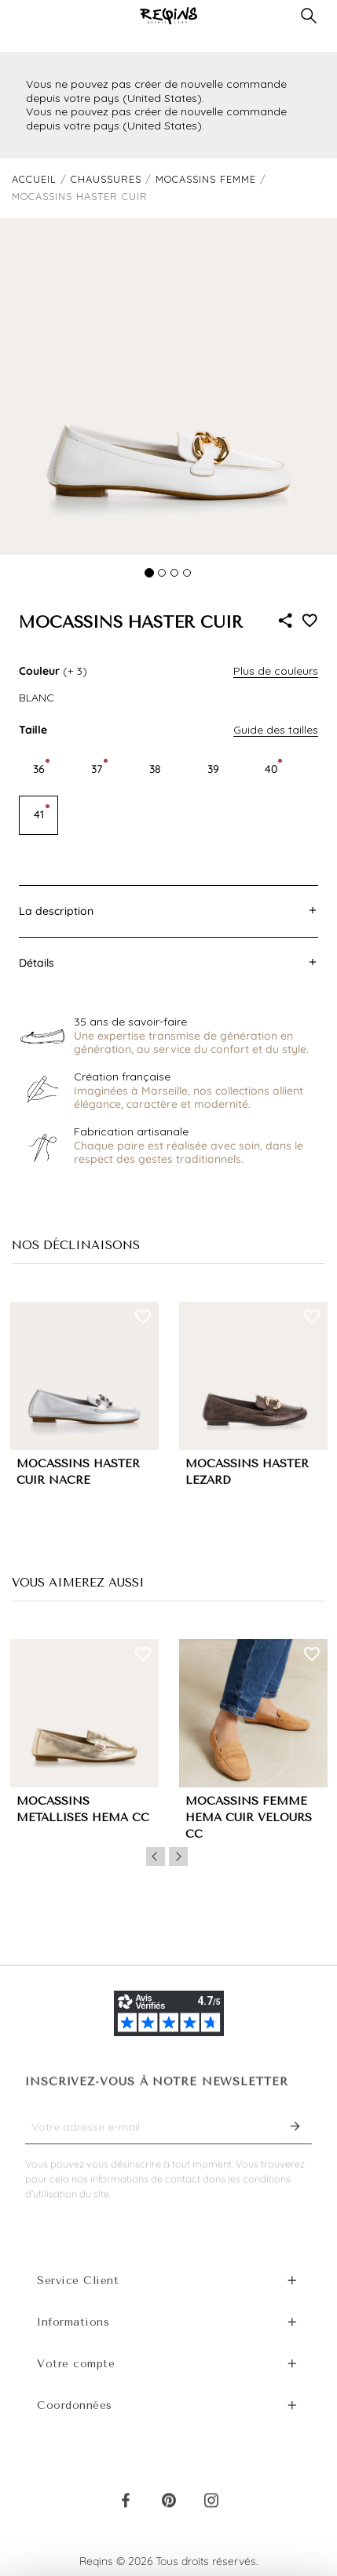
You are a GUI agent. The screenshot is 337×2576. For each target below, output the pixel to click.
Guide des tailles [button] (275, 730)
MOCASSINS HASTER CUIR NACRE (78, 1472)
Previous (155, 1856)
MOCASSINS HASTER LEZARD (247, 1472)
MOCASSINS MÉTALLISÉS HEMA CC (82, 1809)
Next (178, 1856)
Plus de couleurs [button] (275, 671)
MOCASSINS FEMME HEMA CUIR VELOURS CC (248, 1817)
